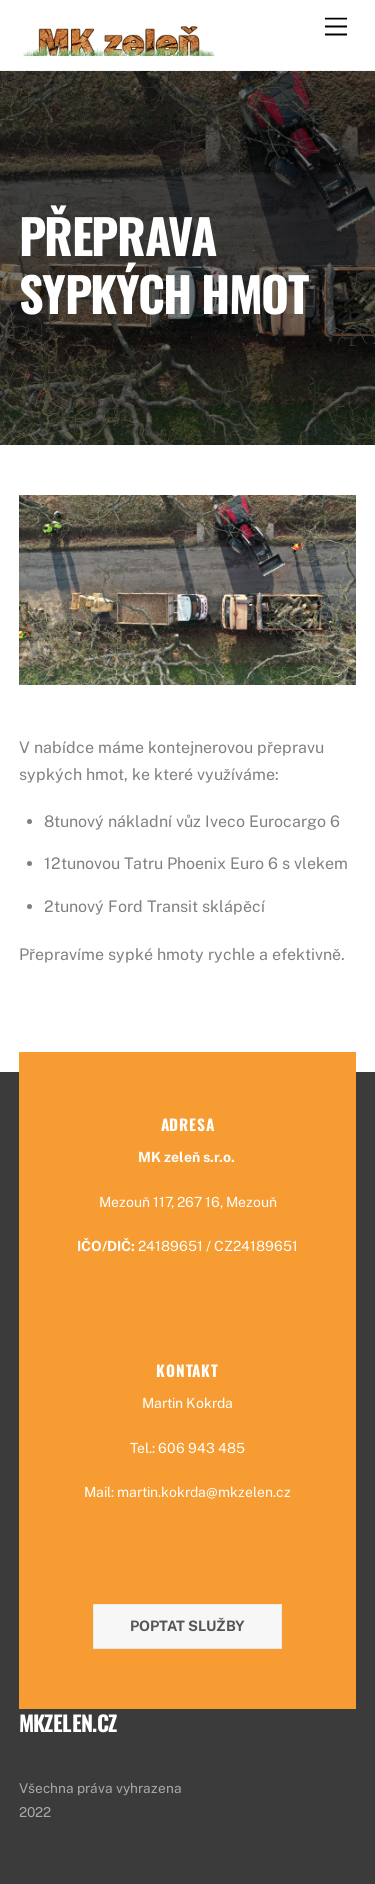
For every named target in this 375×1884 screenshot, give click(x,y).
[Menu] (336, 27)
